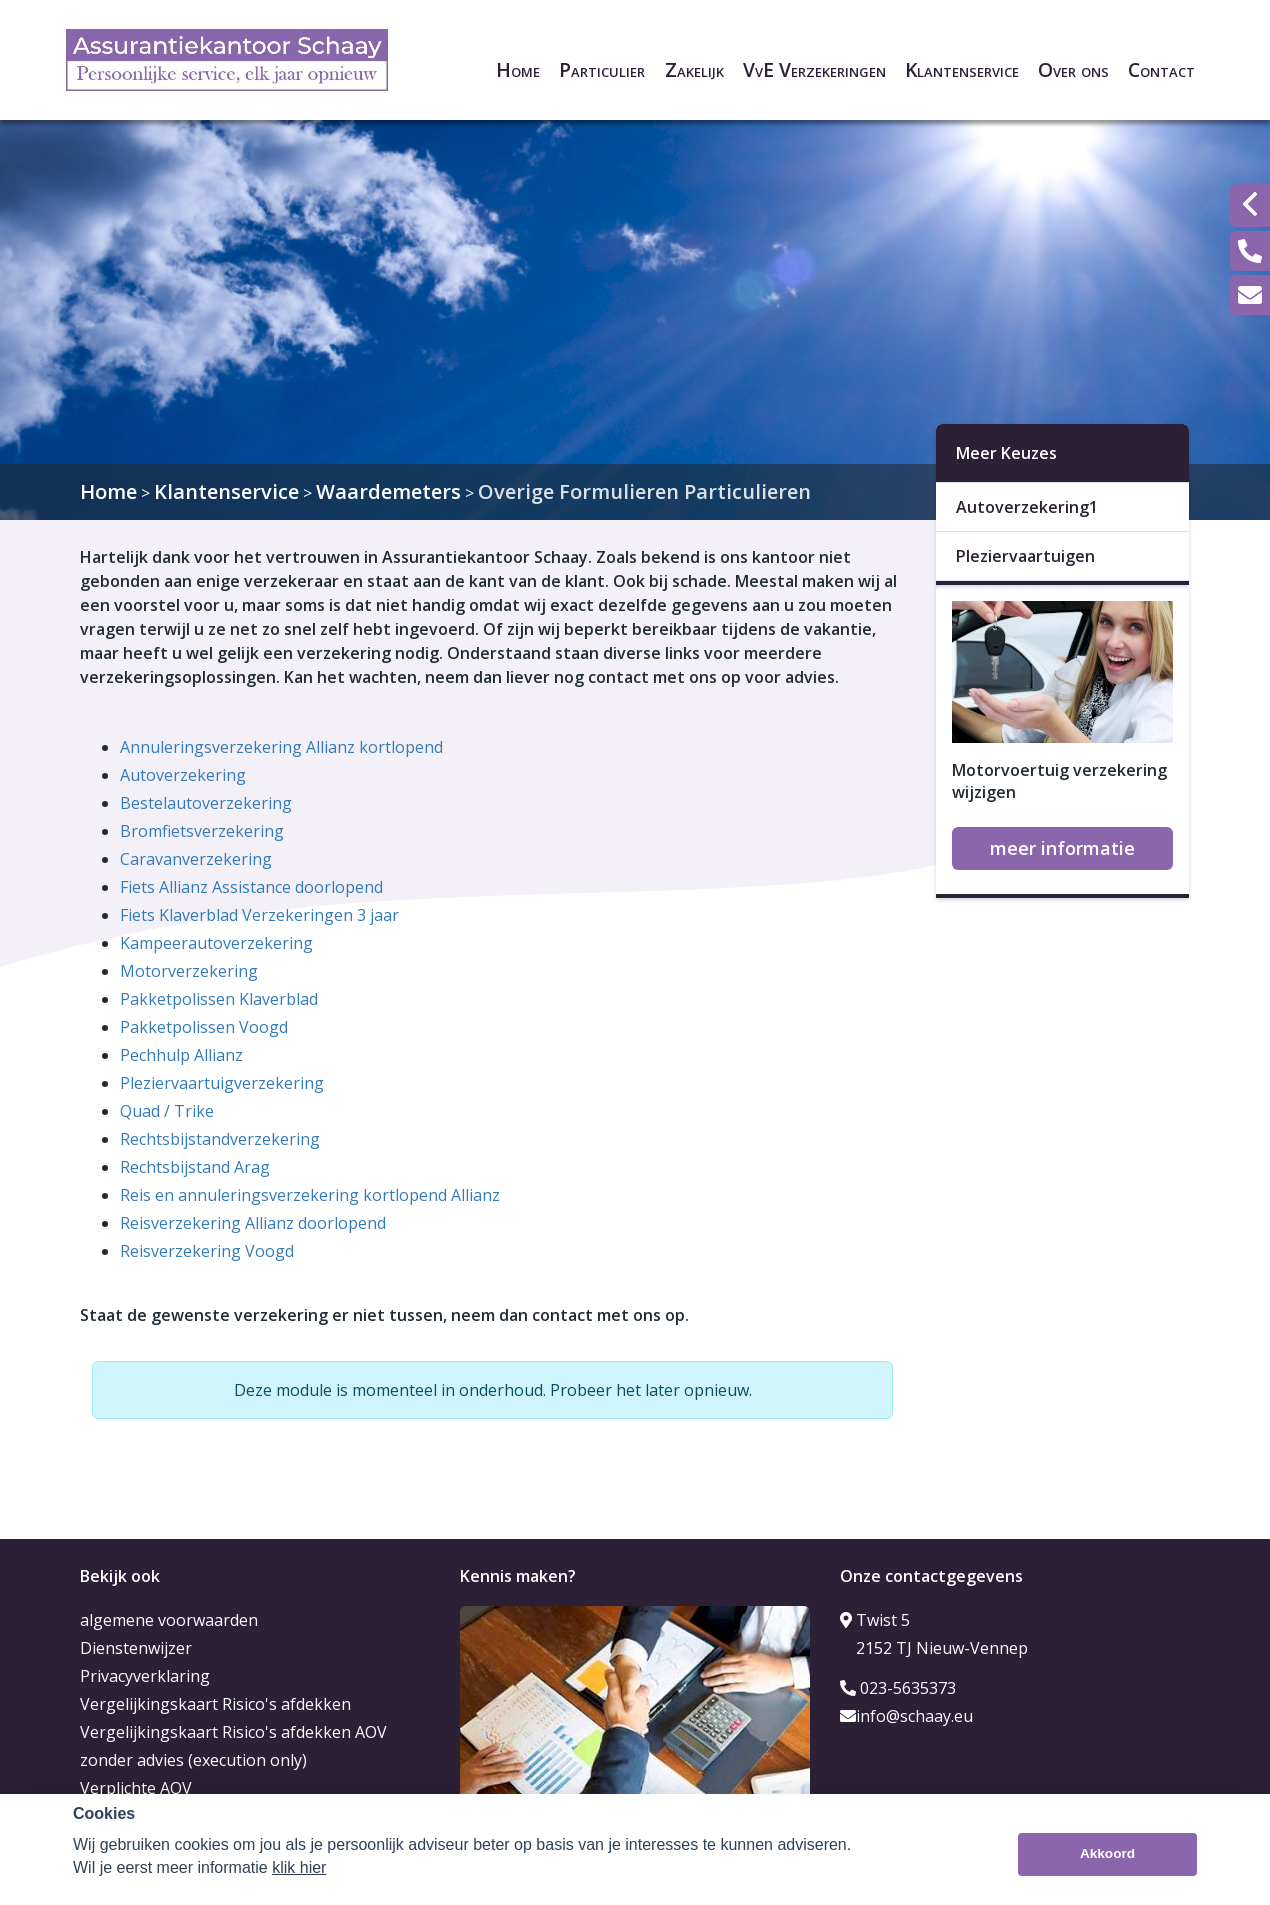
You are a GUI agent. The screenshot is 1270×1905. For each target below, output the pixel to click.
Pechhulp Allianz (181, 1055)
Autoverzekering (183, 775)
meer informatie (1062, 848)
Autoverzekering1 (1027, 507)
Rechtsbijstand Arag (195, 1167)
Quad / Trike (167, 1111)
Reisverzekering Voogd (207, 1251)
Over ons (1073, 69)
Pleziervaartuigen (1025, 556)
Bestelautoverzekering (206, 803)
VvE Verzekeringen (814, 69)
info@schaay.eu (906, 1716)
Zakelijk (694, 69)
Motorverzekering (189, 971)
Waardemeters (388, 491)
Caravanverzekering (196, 859)
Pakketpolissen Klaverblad (219, 999)
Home (518, 69)
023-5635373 (898, 1688)
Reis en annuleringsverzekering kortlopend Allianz (310, 1195)
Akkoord (1107, 1853)
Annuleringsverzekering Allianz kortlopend (281, 747)
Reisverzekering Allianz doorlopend (253, 1223)
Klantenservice (962, 69)
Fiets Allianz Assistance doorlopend (251, 887)
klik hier (299, 1867)
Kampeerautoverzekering (216, 943)
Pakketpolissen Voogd (204, 1027)
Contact (1161, 69)
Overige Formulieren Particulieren (644, 491)
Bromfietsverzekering (202, 831)
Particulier (602, 69)
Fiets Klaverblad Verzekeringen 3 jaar (259, 915)
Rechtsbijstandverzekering (220, 1139)
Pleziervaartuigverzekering (222, 1083)
